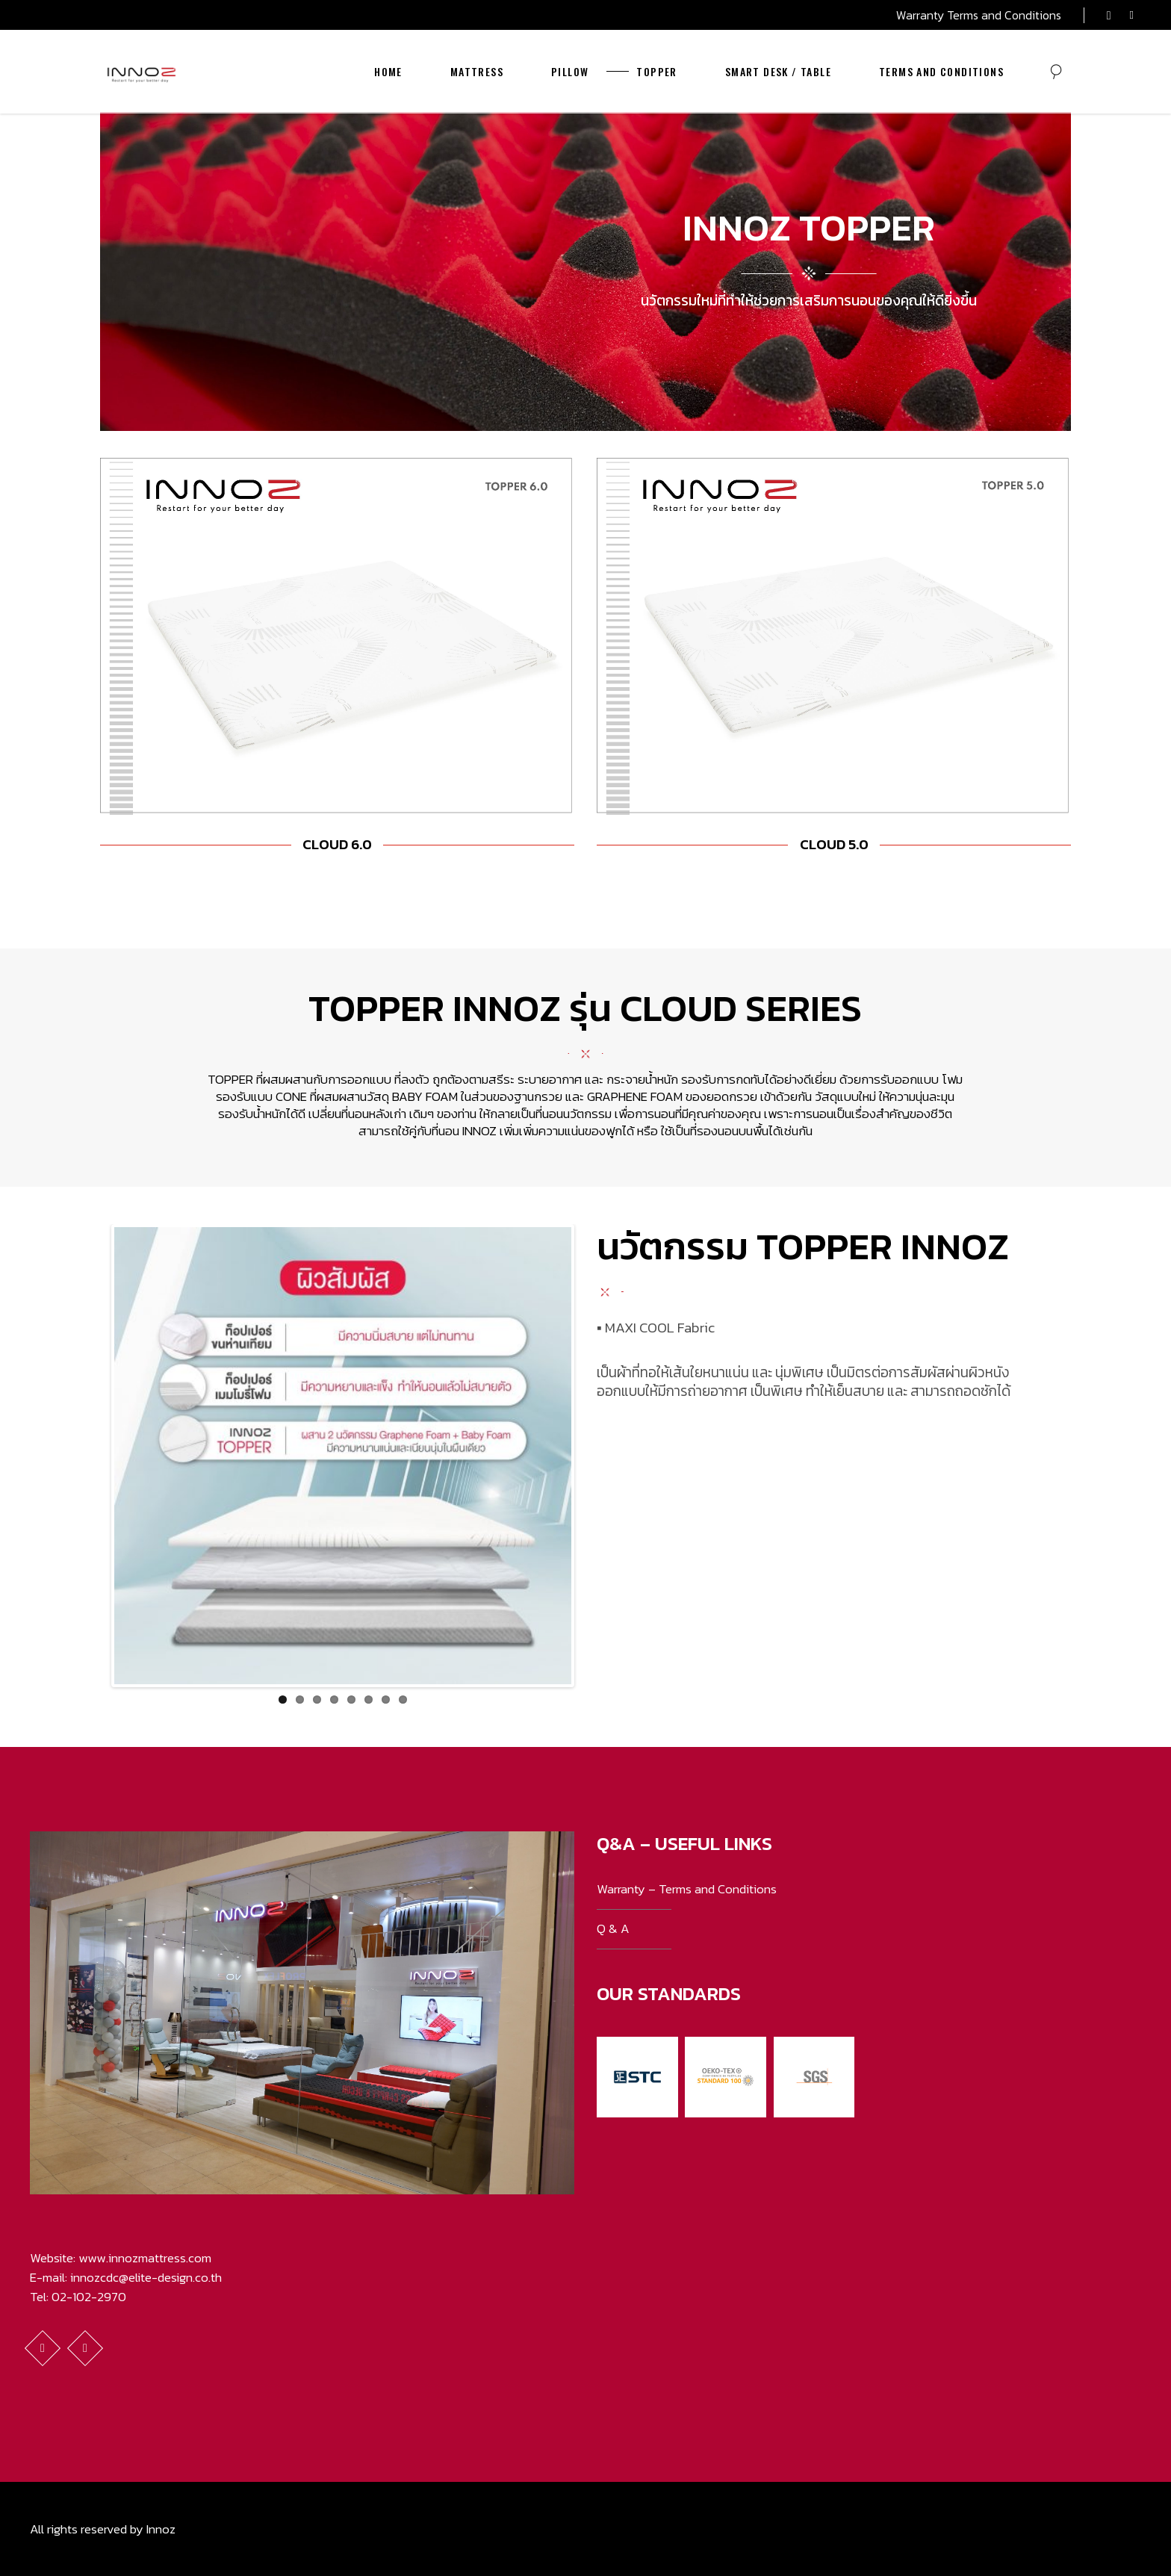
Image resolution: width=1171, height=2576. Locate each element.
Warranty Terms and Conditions (978, 15)
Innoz (161, 2529)
